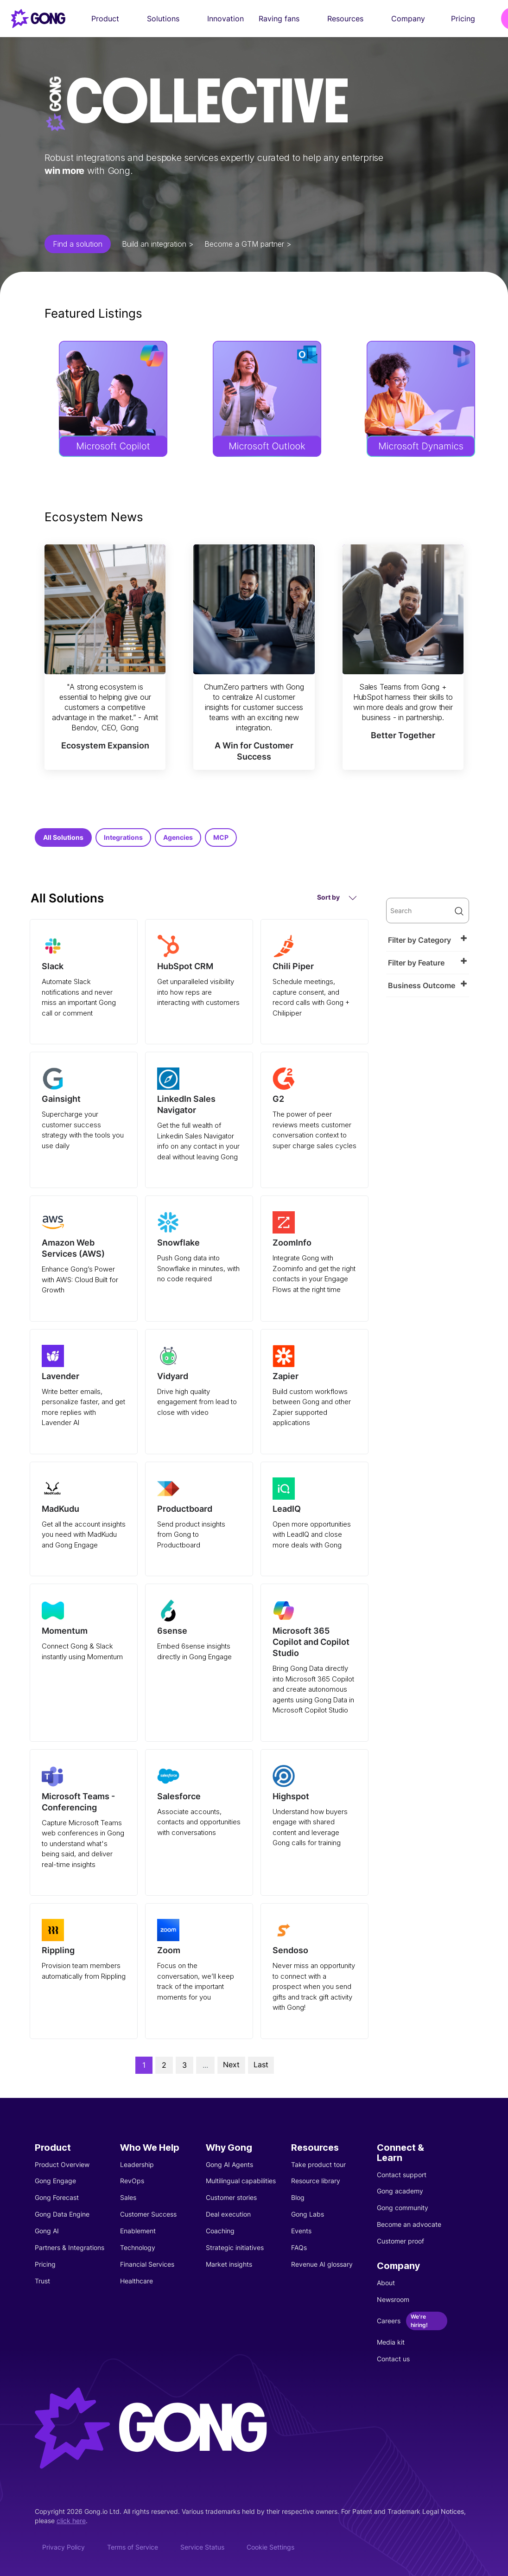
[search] (427, 910)
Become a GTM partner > (247, 244)
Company (413, 18)
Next (231, 2064)
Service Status (202, 2547)
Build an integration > (157, 244)
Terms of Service (132, 2547)
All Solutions (63, 837)
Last (261, 2064)
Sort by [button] (337, 897)
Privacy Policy (63, 2547)
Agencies (178, 837)
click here (71, 2521)
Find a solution (77, 244)
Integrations (123, 837)
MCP (221, 837)
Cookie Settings (270, 2547)
